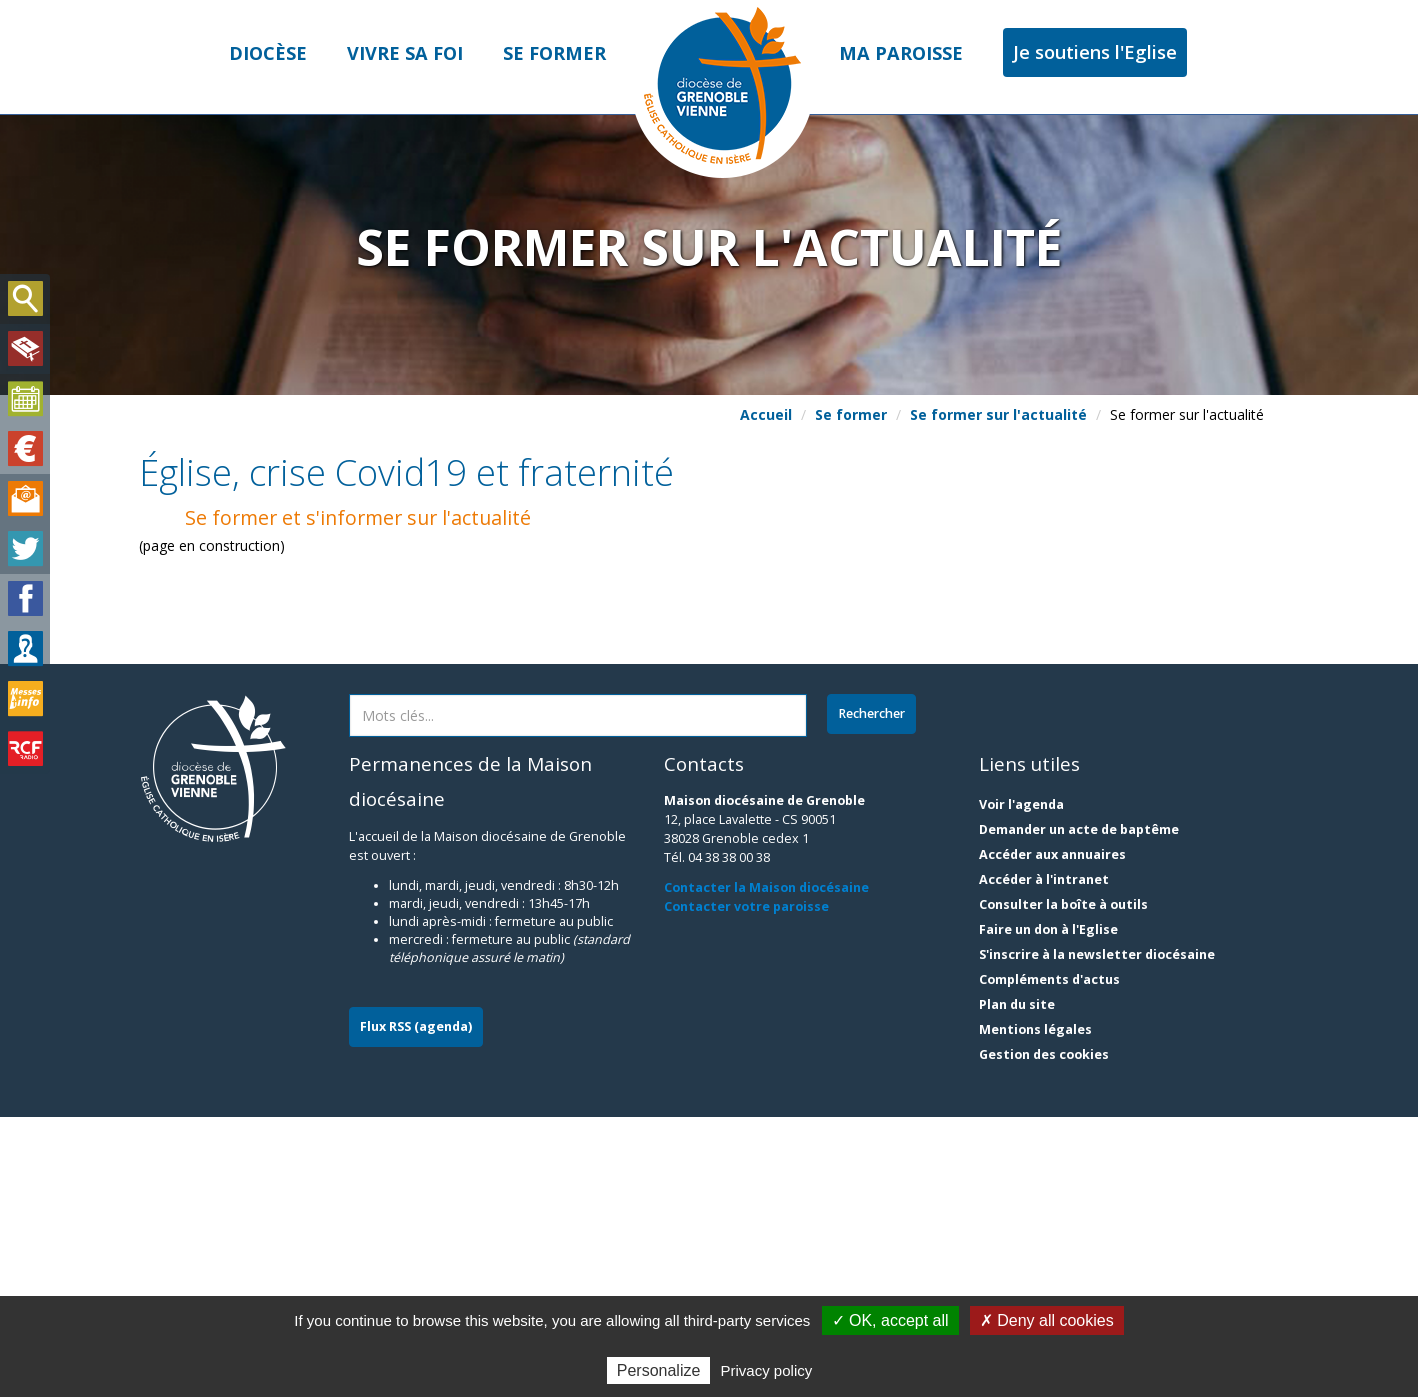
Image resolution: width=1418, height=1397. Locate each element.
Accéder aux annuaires (1052, 1134)
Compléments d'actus (1049, 1259)
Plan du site (1017, 1284)
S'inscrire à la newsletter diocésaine (1097, 1234)
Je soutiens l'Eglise (1095, 52)
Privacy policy (767, 1370)
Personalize (659, 1370)
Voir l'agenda (1021, 1084)
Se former (554, 53)
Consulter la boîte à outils (1063, 1184)
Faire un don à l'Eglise (1048, 1209)
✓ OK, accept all (890, 1320)
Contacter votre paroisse (746, 1185)
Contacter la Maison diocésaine (766, 1166)
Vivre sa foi (405, 53)
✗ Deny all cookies (1047, 1320)
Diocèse (268, 53)
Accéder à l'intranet (1044, 1159)
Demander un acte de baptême (1079, 1109)
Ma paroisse (901, 53)
